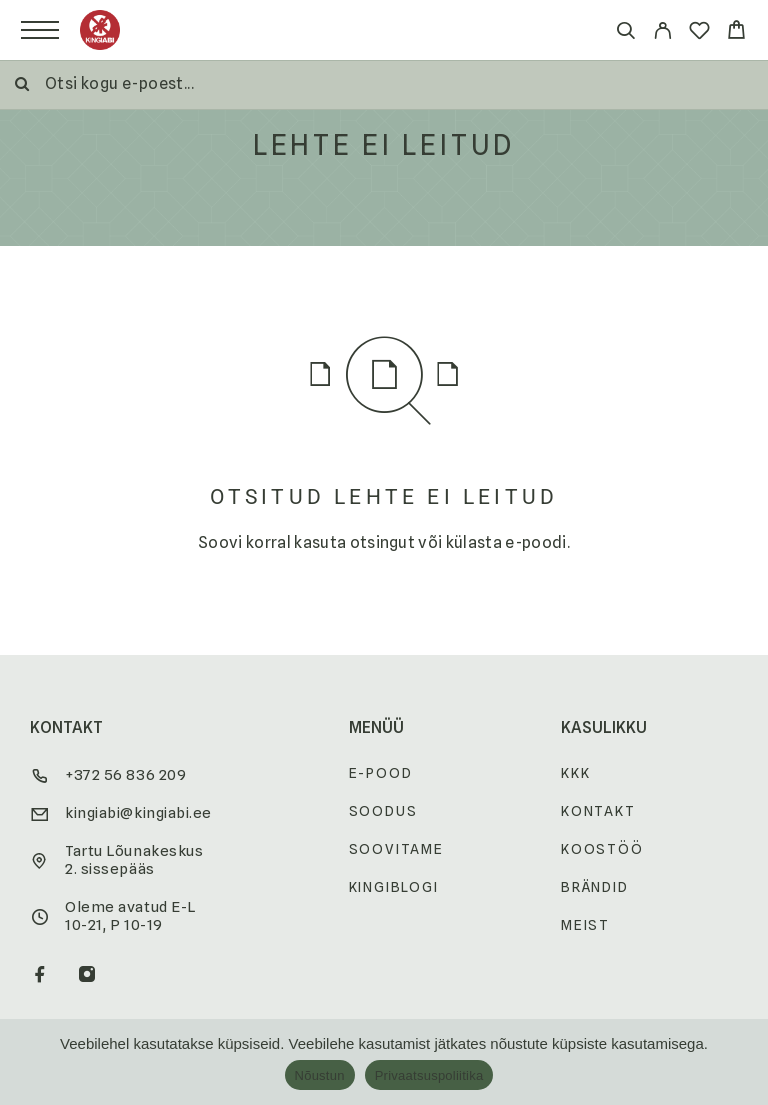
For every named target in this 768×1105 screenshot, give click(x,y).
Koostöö (602, 849)
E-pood (381, 773)
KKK (575, 773)
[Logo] (100, 30)
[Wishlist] (699, 33)
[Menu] (40, 30)
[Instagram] (87, 976)
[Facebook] (40, 976)
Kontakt (598, 811)
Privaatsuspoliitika (429, 1075)
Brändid (595, 887)
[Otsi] (625, 33)
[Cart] (736, 32)
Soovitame (396, 849)
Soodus (383, 811)
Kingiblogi (394, 887)
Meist (585, 925)
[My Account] (662, 33)
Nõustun (320, 1075)
